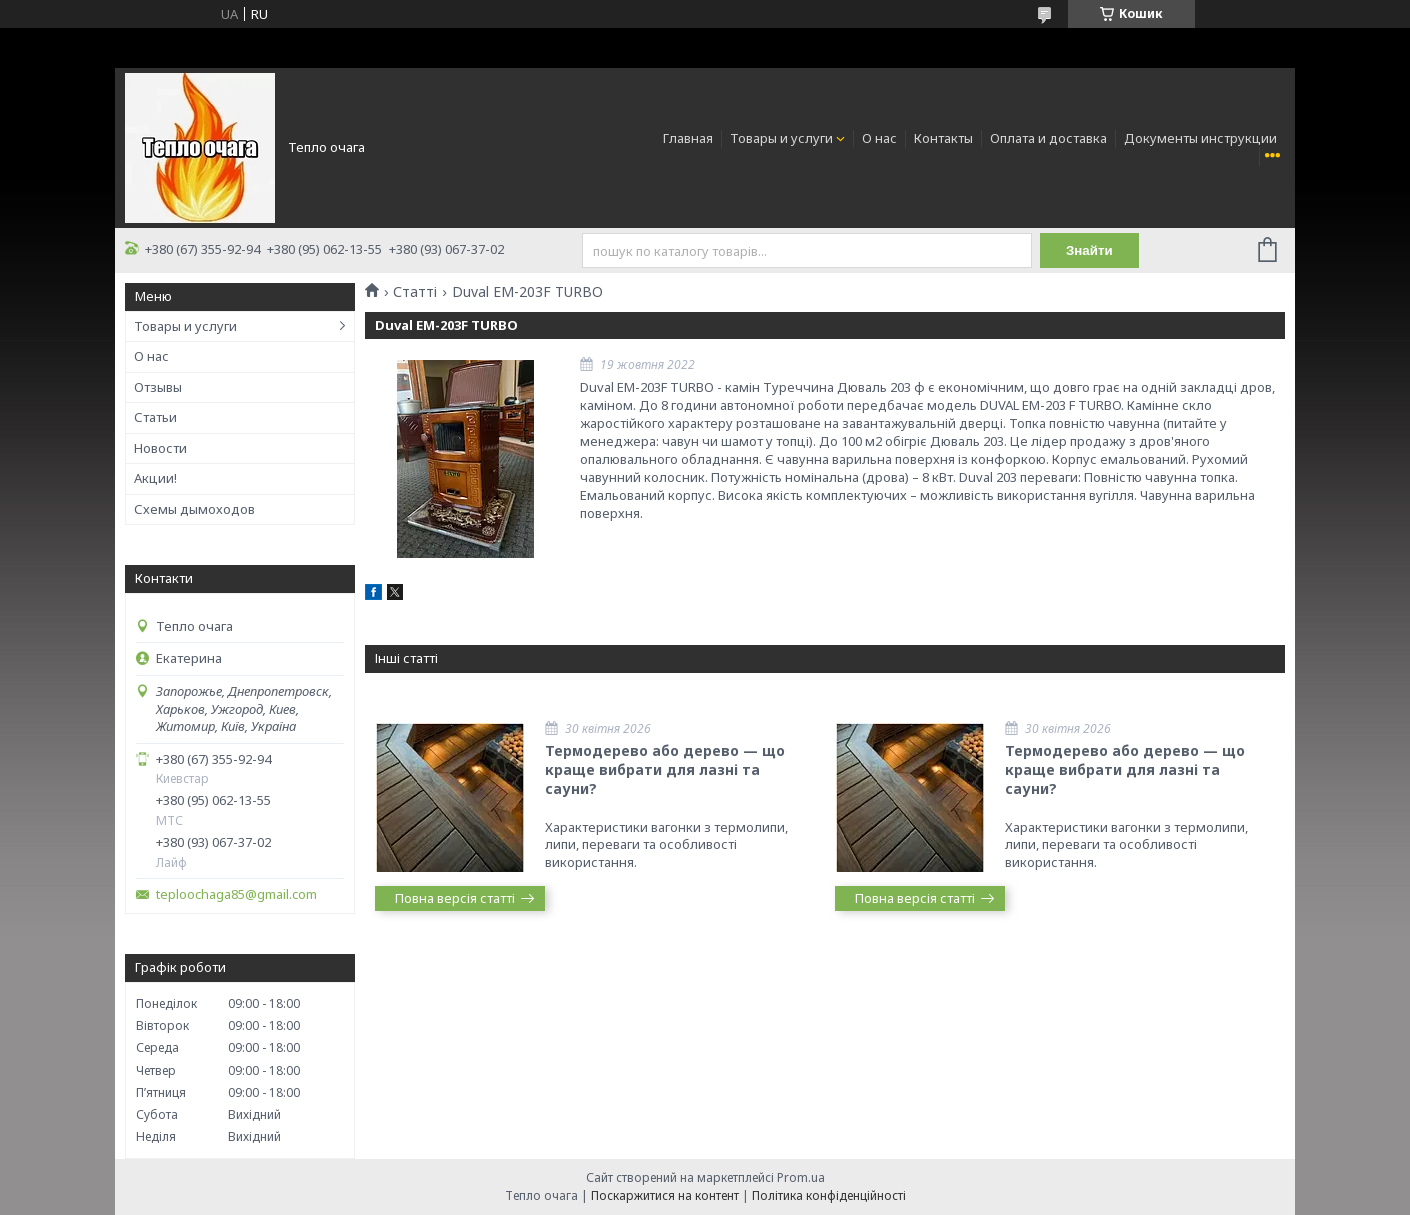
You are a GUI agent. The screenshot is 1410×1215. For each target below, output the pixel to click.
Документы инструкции (1200, 138)
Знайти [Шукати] (1089, 250)
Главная (688, 138)
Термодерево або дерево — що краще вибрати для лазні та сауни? (665, 769)
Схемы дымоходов (194, 509)
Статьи (155, 417)
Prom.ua (801, 1177)
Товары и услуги (781, 138)
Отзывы (158, 387)
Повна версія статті (455, 898)
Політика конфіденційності (829, 1195)
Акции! (155, 478)
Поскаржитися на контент (665, 1195)
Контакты (943, 138)
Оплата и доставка (1048, 138)
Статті (415, 292)
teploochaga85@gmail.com (236, 894)
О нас (879, 138)
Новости (160, 448)
